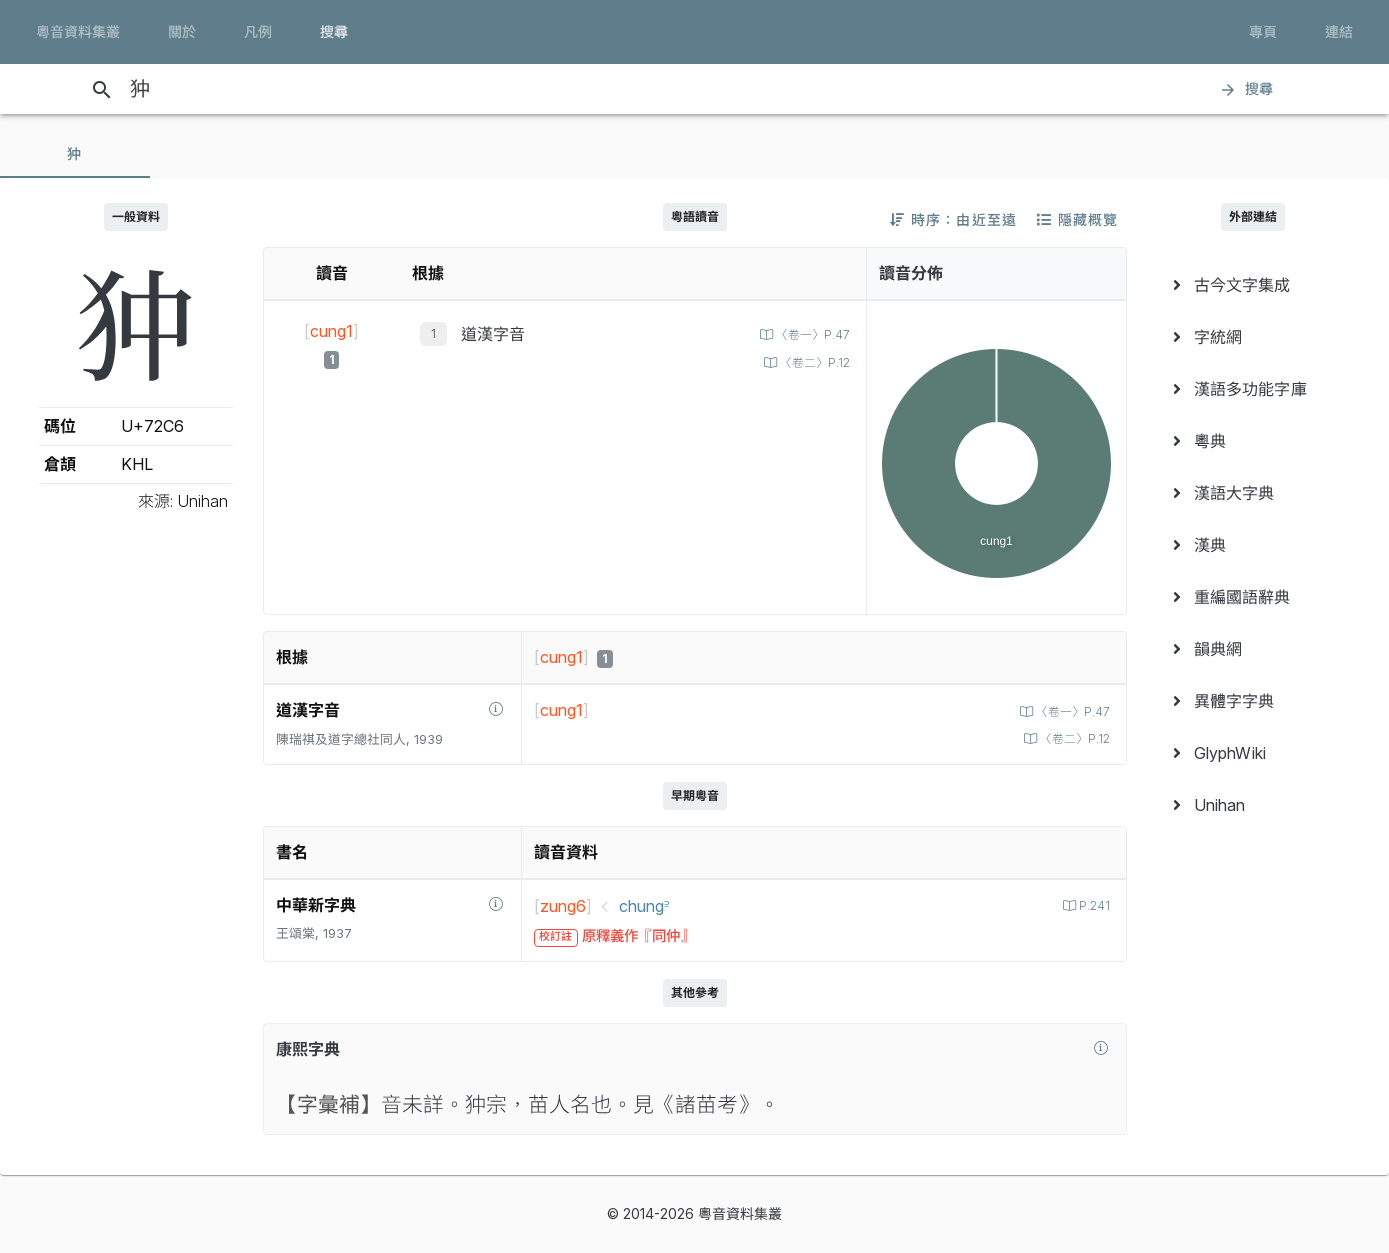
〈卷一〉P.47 (808, 334)
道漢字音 (493, 334)
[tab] (75, 154)
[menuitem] (1254, 285)
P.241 (1092, 905)
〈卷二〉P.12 (810, 362)
